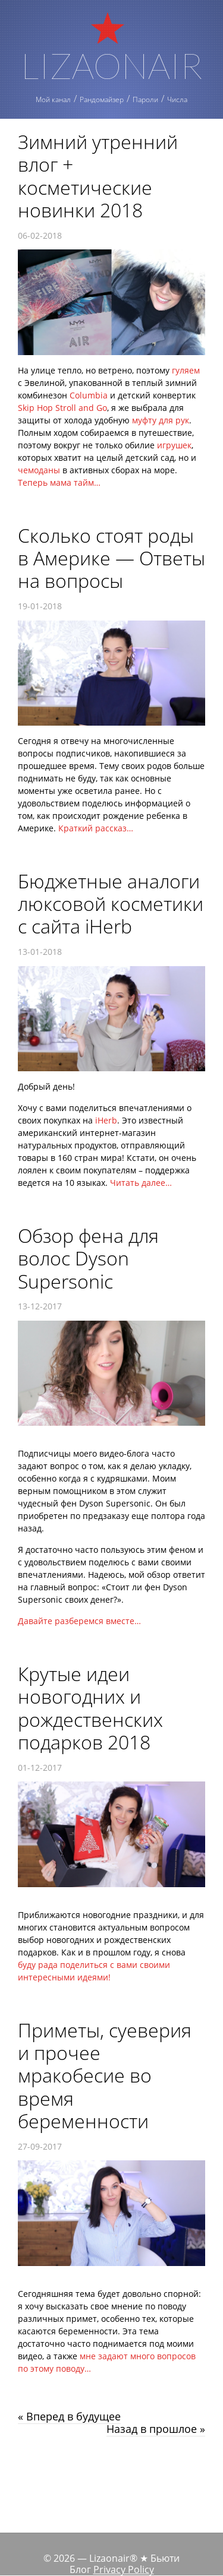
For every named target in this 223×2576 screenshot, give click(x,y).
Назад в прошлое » (155, 2429)
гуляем (186, 370)
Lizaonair (111, 63)
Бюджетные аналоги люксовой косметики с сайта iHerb (110, 903)
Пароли (145, 99)
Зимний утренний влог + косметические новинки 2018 (98, 176)
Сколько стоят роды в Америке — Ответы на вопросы (111, 558)
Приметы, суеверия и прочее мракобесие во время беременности (104, 2075)
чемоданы (39, 470)
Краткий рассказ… (95, 828)
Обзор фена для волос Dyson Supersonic (88, 1258)
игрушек (174, 445)
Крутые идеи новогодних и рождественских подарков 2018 (90, 1708)
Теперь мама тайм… (59, 482)
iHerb (106, 1120)
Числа (177, 99)
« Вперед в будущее (69, 2416)
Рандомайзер (102, 99)
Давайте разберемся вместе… (79, 1620)
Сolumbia (89, 395)
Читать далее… (141, 1182)
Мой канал (53, 99)
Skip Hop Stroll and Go (62, 407)
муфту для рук (160, 420)
